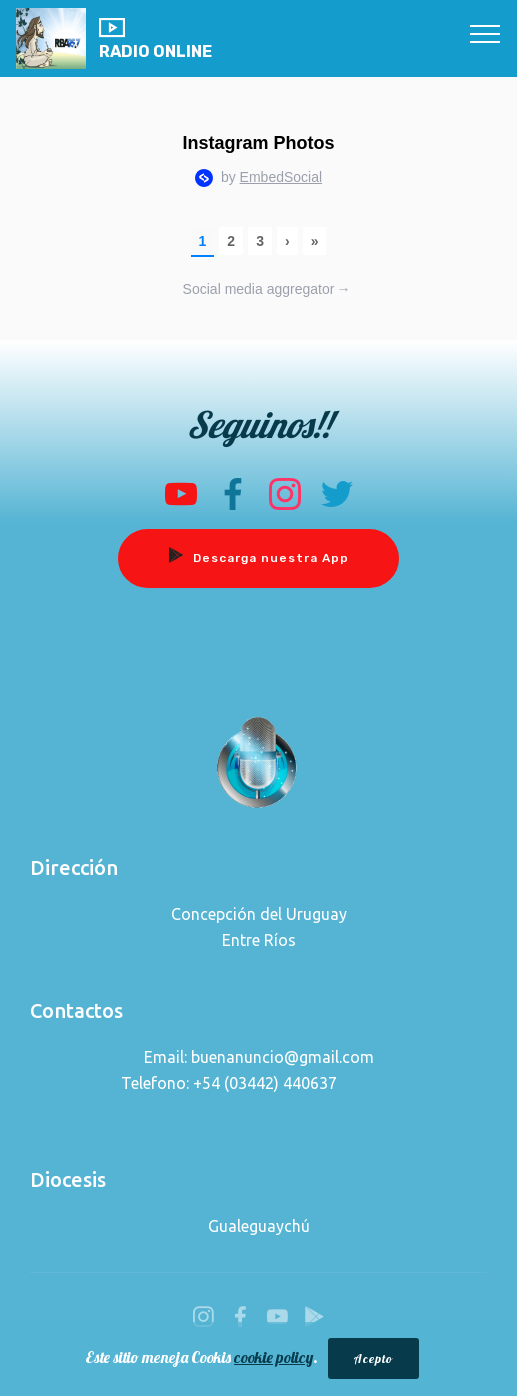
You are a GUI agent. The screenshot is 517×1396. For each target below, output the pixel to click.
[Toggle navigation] (485, 33)
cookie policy (273, 1360)
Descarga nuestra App (258, 558)
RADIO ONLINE (155, 38)
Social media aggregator (267, 289)
